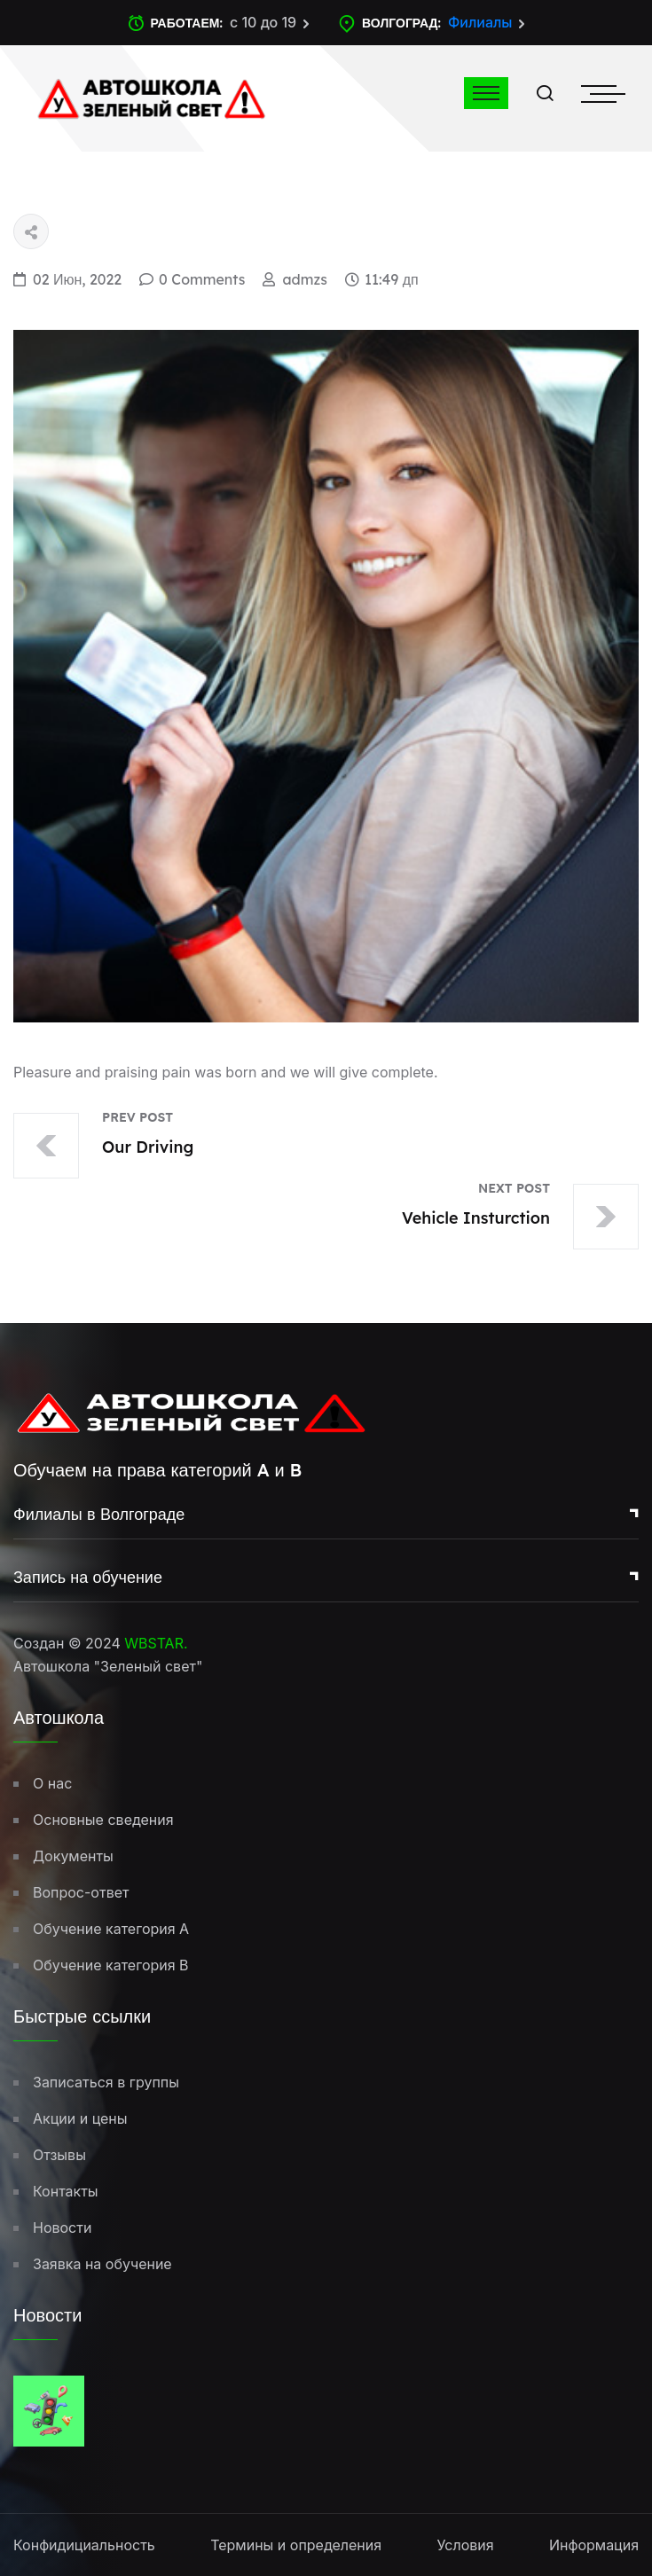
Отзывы (59, 2155)
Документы (73, 1856)
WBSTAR (154, 1643)
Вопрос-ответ (81, 1892)
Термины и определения (295, 2545)
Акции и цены (80, 2118)
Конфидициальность (84, 2545)
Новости (62, 2227)
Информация (594, 2545)
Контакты (65, 2191)
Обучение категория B (111, 1965)
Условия (464, 2545)
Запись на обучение (87, 1577)
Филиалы (480, 22)
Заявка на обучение (102, 2264)
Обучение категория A (111, 1929)
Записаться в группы (106, 2082)
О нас (52, 1783)
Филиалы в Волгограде (99, 1514)
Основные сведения (103, 1819)
